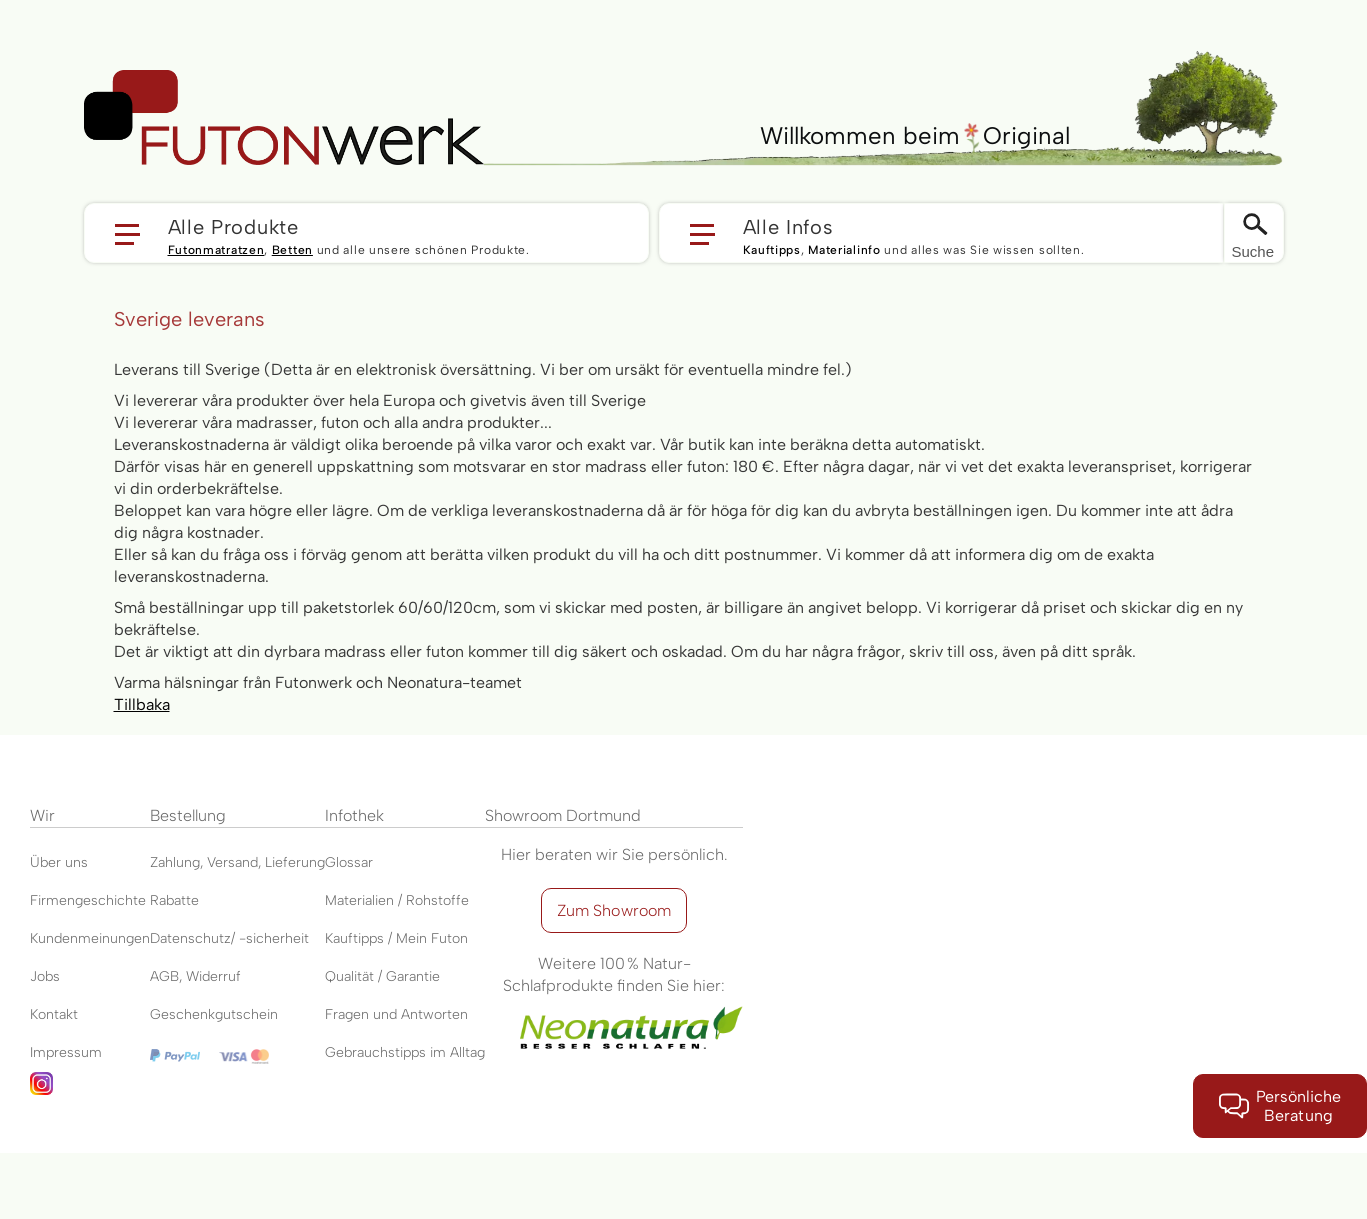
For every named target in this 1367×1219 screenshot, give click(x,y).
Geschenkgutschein (214, 1014)
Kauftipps (772, 250)
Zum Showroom (614, 910)
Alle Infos (788, 226)
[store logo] (284, 118)
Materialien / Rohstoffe (397, 900)
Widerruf (213, 976)
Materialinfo (844, 250)
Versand (232, 862)
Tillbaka (142, 704)
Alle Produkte (233, 226)
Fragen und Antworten (396, 1014)
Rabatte (174, 900)
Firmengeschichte (88, 900)
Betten (292, 250)
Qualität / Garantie (382, 976)
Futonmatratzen (216, 250)
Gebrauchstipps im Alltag (405, 1052)
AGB (164, 976)
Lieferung (295, 862)
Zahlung (175, 862)
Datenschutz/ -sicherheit (229, 938)
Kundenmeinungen (90, 938)
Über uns (59, 862)
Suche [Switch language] (1253, 251)
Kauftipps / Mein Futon (396, 938)
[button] (366, 233)
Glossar (349, 862)
